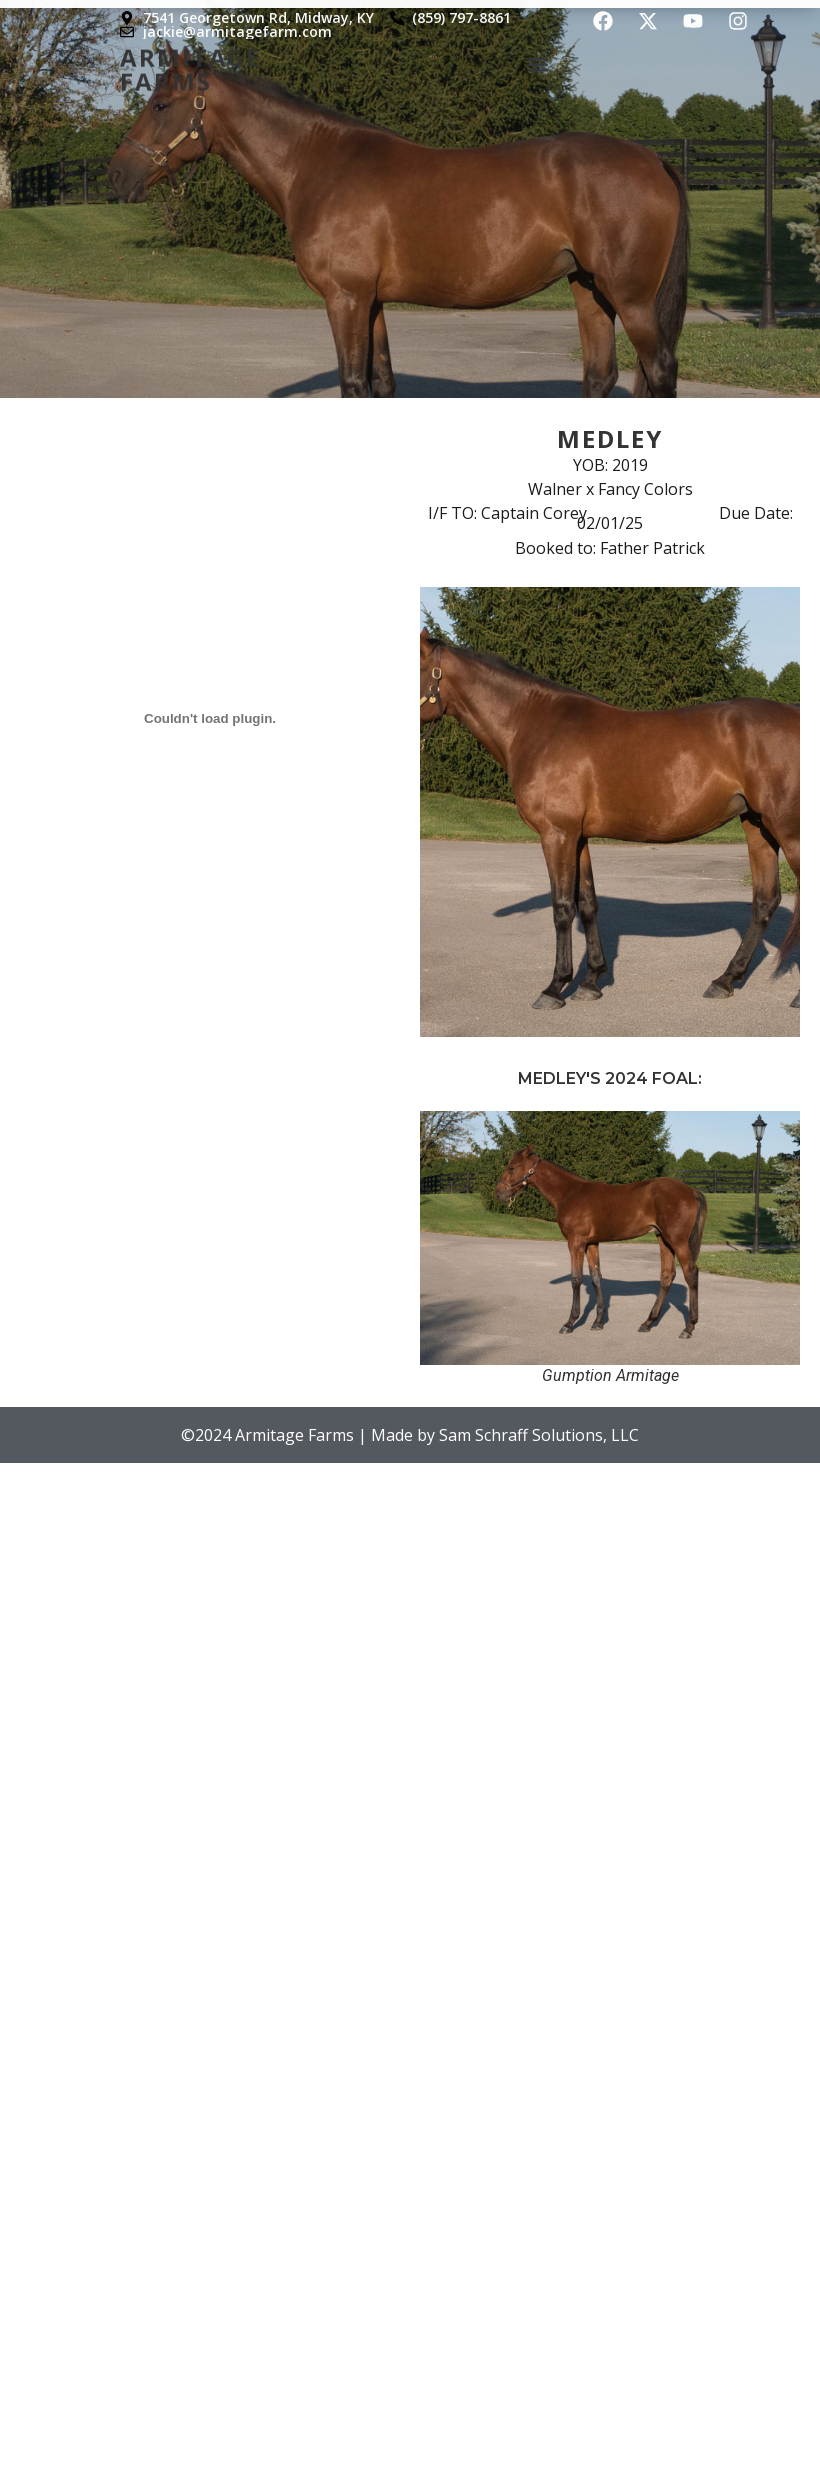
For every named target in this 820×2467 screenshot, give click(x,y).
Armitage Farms (190, 61)
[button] (538, 59)
